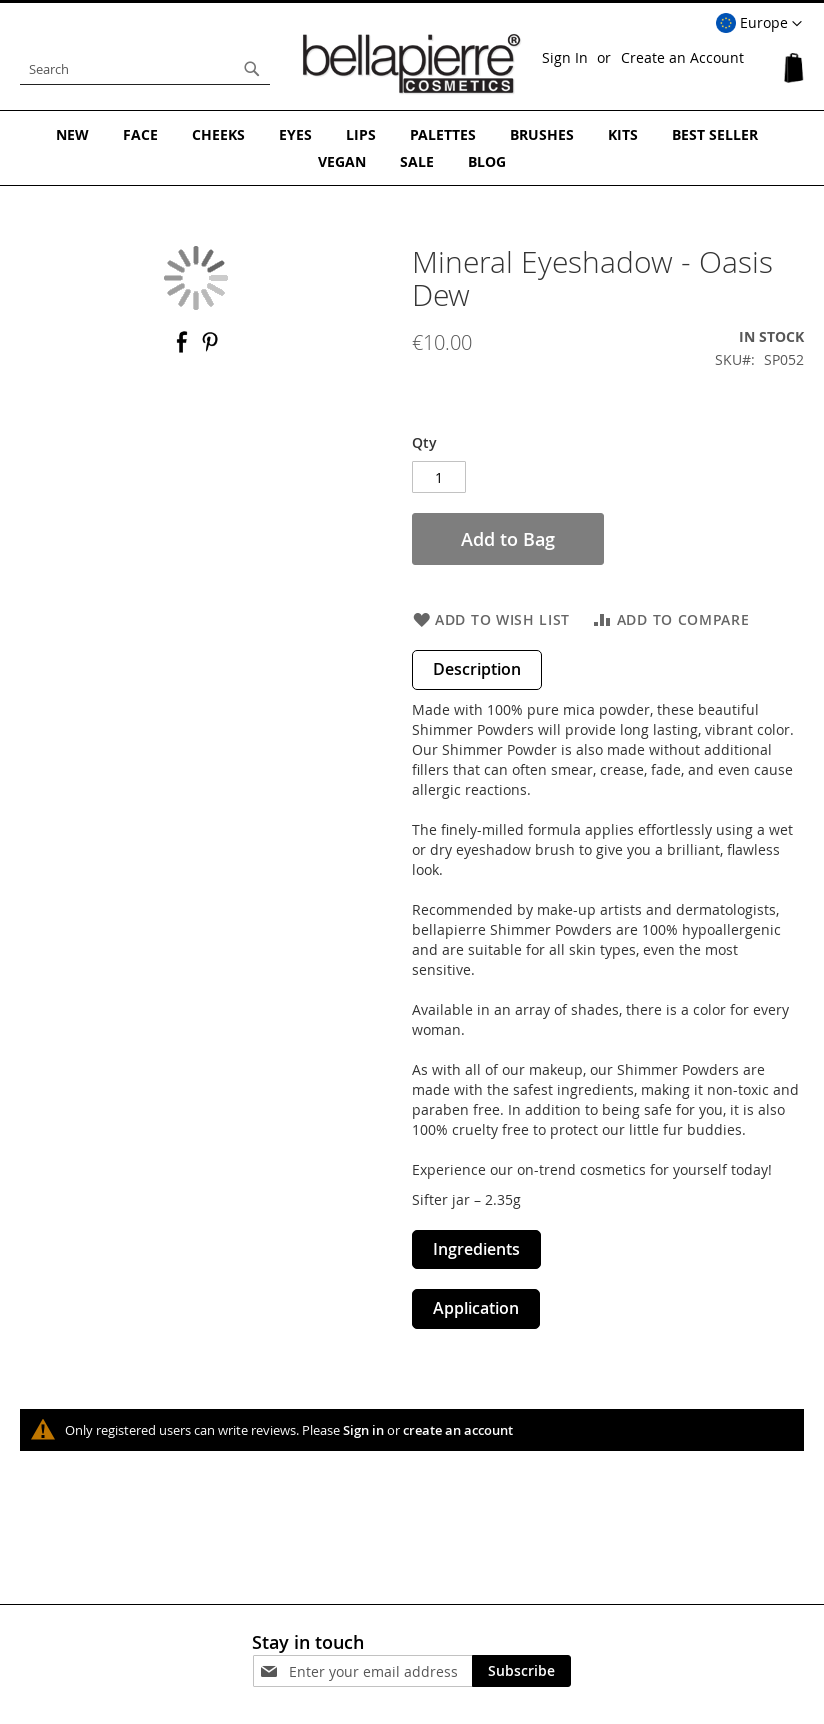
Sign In (565, 57)
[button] (759, 24)
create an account (458, 1430)
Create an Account (682, 57)
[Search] (252, 69)
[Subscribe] (521, 1671)
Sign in (363, 1430)
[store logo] (412, 64)
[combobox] (145, 69)
